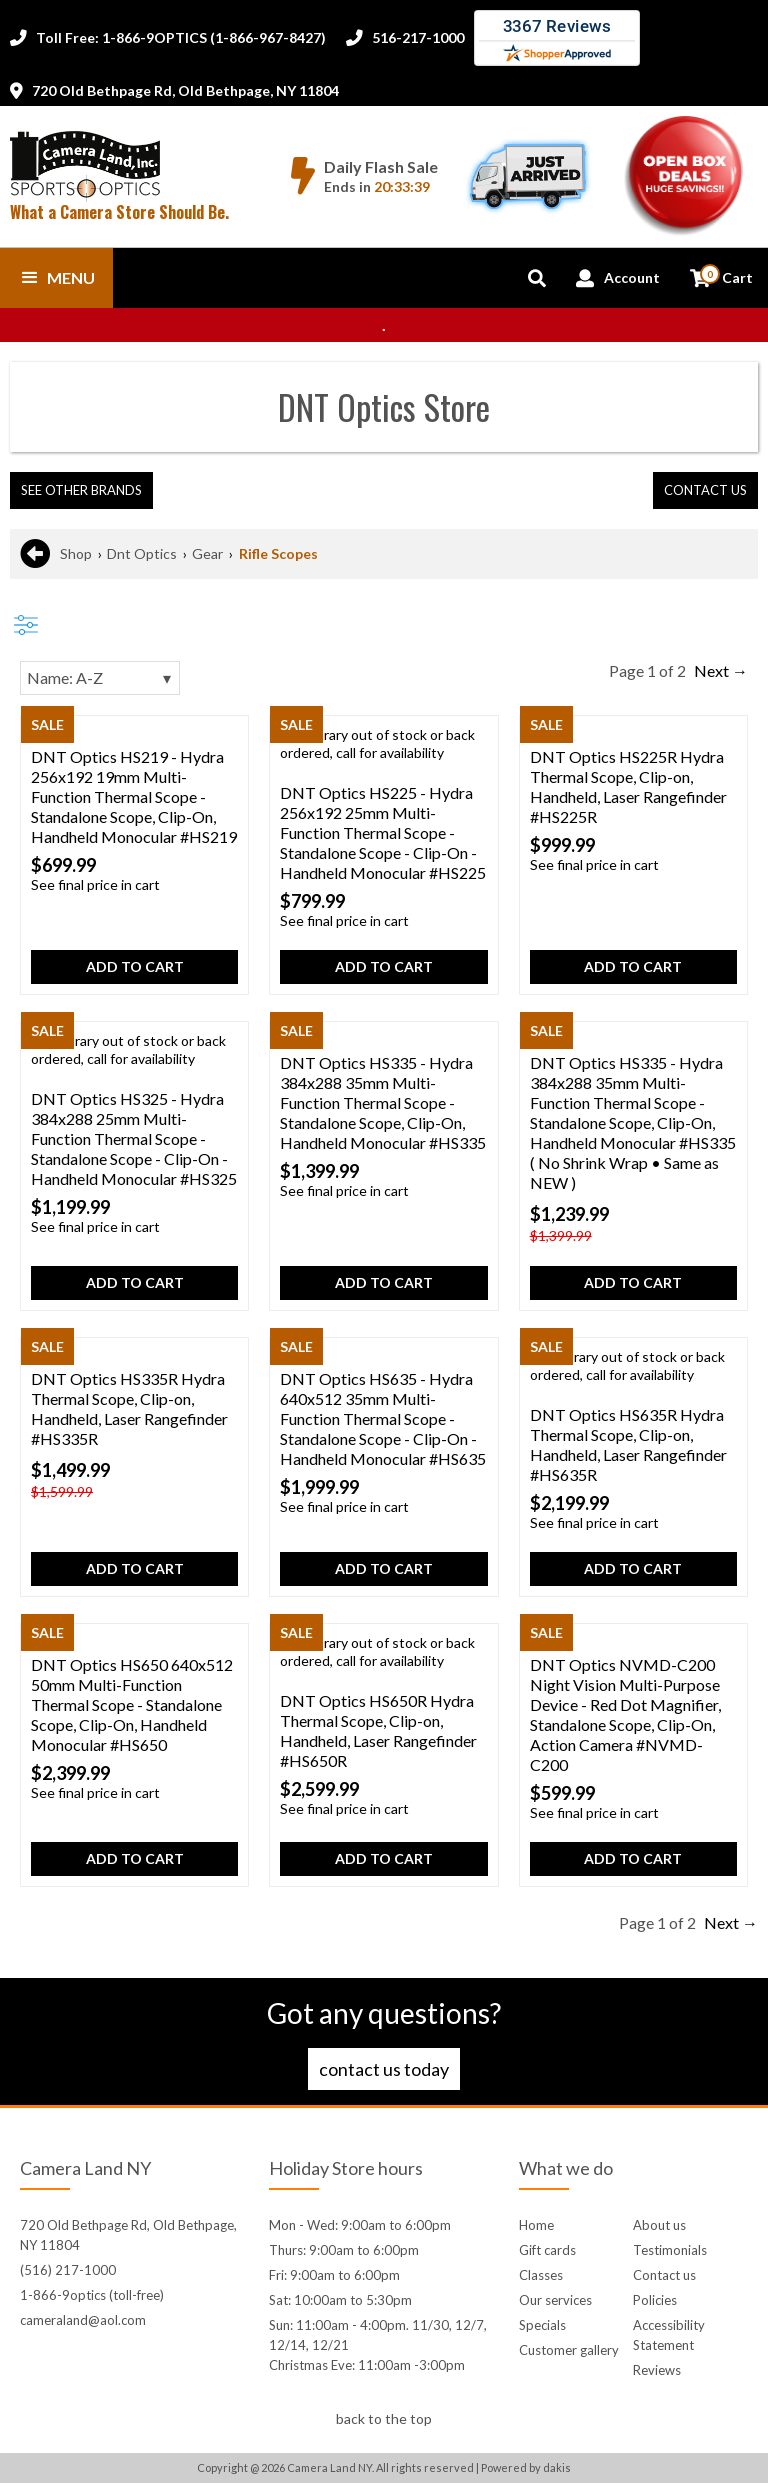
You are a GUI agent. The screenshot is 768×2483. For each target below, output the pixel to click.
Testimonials (670, 2250)
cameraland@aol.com (83, 2320)
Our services (555, 2300)
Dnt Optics (142, 553)
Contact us (664, 2275)
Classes (541, 2275)
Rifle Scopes (278, 553)
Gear (207, 553)
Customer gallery (569, 2350)
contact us (705, 490)
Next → (721, 670)
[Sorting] (100, 678)
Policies (655, 2300)
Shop (76, 553)
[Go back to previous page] (35, 554)
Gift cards (547, 2250)
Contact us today (384, 2069)
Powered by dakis (526, 2467)
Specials (542, 2325)
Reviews (657, 2370)
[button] (56, 278)
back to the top (384, 2418)
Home (536, 2225)
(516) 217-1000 (68, 2270)
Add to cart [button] (135, 966)
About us (659, 2225)
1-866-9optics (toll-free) (92, 2295)
